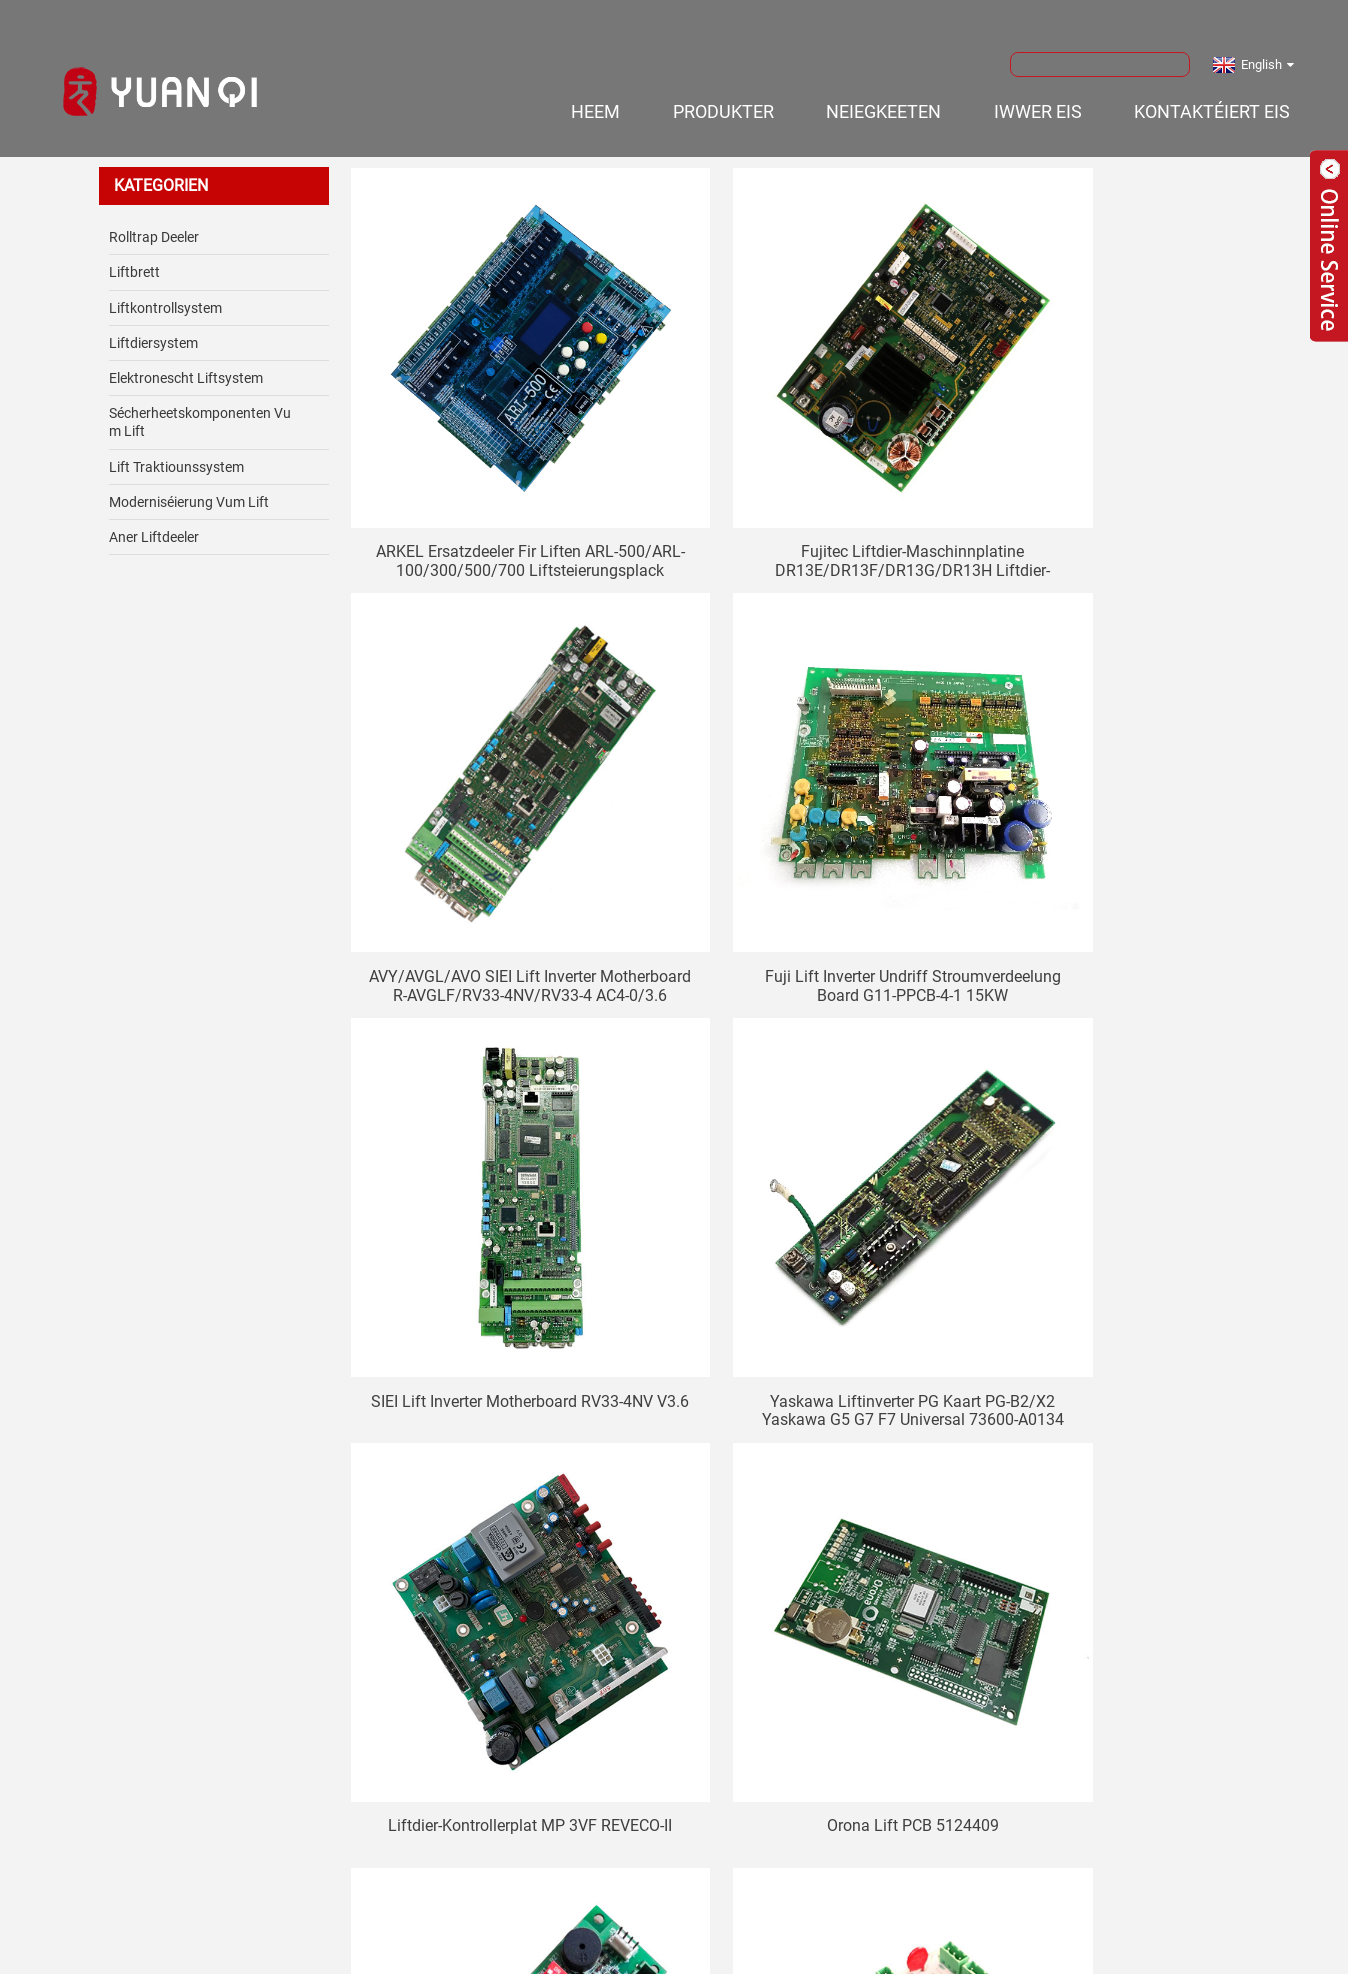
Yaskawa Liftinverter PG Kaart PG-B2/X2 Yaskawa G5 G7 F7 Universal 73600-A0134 (1114, 808)
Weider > (783, 1590)
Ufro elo (674, 1764)
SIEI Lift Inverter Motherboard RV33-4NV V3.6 (804, 808)
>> (842, 1590)
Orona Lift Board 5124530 (804, 1495)
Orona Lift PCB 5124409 (804, 1146)
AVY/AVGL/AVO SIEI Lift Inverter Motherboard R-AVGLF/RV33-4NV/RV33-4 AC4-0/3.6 (1113, 459)
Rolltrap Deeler (154, 220)
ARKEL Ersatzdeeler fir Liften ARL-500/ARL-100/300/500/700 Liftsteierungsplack (494, 459)
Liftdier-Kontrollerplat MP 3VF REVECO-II (493, 1156)
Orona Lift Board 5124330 (1114, 1146)
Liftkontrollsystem (165, 291)
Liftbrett (134, 256)
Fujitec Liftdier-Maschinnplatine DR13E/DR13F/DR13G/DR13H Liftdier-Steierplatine (803, 459)
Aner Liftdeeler (154, 520)
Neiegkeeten (883, 94)
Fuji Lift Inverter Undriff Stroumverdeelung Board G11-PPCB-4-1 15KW (494, 808)
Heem (595, 94)
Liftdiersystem (153, 326)
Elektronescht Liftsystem (186, 361)
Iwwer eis (1038, 94)
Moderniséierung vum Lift (189, 485)
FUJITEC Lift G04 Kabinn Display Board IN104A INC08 (1113, 1505)
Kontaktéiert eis (1212, 94)
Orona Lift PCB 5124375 (494, 1495)
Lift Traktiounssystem (176, 450)
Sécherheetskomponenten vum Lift (200, 405)
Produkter (723, 94)
